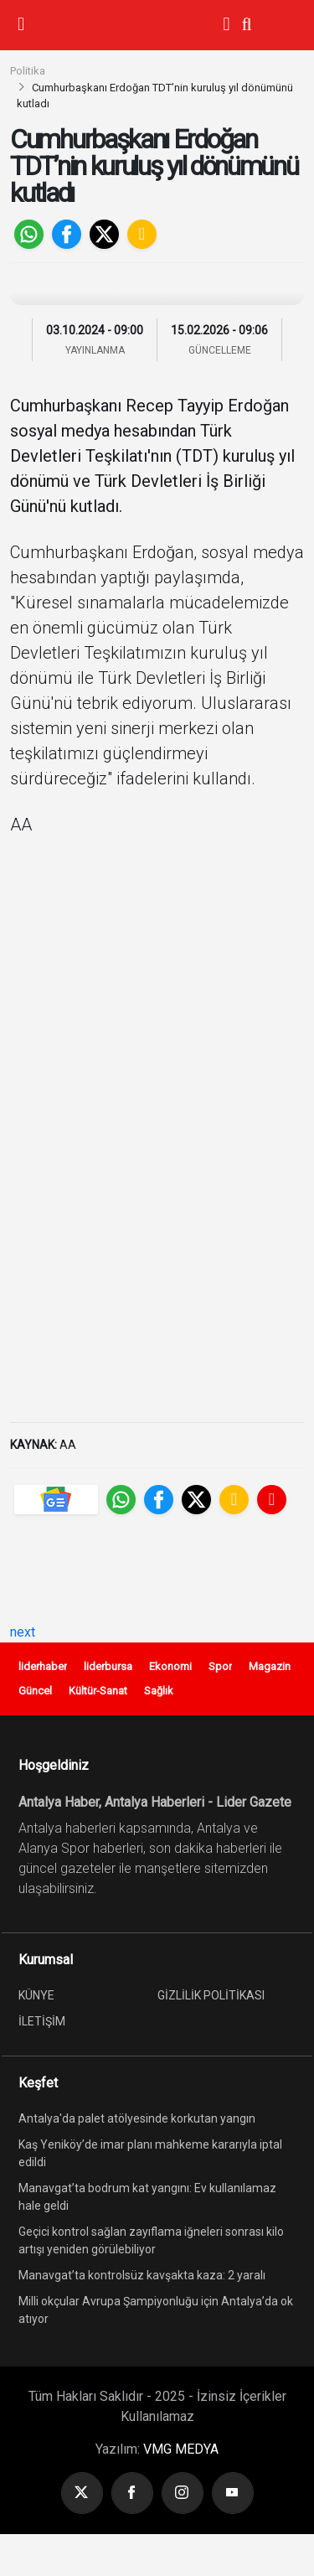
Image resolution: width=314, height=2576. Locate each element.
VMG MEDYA (181, 2449)
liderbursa (108, 1666)
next (22, 1632)
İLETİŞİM (41, 2021)
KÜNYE (36, 1995)
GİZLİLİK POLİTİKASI (211, 1995)
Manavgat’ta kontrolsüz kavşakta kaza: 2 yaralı (141, 2275)
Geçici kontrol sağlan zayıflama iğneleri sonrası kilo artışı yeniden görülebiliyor (151, 2240)
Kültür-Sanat (98, 1690)
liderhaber (42, 1666)
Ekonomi (170, 1666)
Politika (27, 71)
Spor (220, 1666)
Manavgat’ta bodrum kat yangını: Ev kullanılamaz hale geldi (147, 2196)
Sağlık (158, 1690)
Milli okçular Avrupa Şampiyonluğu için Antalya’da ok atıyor (155, 2309)
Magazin (270, 1666)
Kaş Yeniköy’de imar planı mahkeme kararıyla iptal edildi (150, 2153)
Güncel (35, 1690)
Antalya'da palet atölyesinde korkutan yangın (136, 2118)
